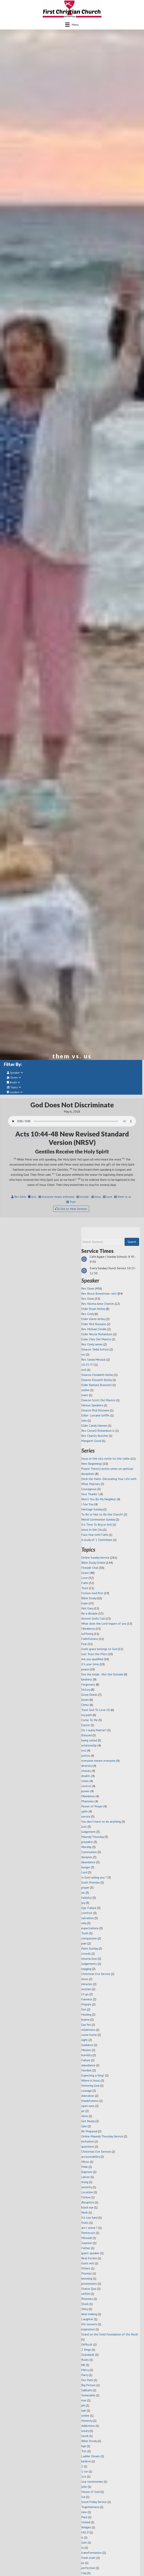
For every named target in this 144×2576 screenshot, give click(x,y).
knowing (86, 2278)
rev (83, 1354)
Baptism (86, 2172)
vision (85, 1781)
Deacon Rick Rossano (95, 1410)
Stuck (85, 2304)
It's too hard (89, 2217)
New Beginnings (91, 1464)
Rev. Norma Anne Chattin (97, 1304)
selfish (85, 2294)
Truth (84, 1933)
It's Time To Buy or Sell (96, 1524)
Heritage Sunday (91, 1509)
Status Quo (88, 2289)
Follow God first (92, 1593)
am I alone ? (89, 2228)
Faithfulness (89, 1639)
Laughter (87, 2319)
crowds (86, 1953)
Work (84, 2212)
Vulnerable (88, 2395)
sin (83, 1893)
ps (82, 2563)
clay (83, 2573)
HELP (85, 2532)
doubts (86, 1776)
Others (85, 2268)
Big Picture (88, 2385)
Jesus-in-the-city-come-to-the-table (105, 1458)
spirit (84, 1811)
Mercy (85, 2370)
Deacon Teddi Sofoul (95, 1349)
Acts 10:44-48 (36, 1134)
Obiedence (88, 1796)
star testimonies (92, 2481)
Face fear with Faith (94, 1535)
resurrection (89, 1959)
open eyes (87, 2106)
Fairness (86, 1999)
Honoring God (90, 2085)
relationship (89, 1745)
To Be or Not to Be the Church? (102, 1514)
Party (84, 2375)
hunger (85, 1867)
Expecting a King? (92, 2075)
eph (83, 2410)
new (84, 2512)
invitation (87, 2141)
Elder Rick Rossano (93, 1324)
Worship (86, 1847)
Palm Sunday (89, 1948)
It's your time (90, 1664)
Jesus (84, 1979)
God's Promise (90, 1882)
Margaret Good (91, 1441)
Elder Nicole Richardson (96, 1334)
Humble (86, 2070)
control (86, 1786)
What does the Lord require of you (103, 1623)
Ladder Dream (90, 2456)
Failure (85, 2060)
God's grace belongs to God (99, 1649)
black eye (87, 2207)
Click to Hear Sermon (71, 1209)
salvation (87, 1918)
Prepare (86, 2004)
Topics (14, 1087)
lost (84, 1827)
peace (85, 1669)
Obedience (88, 1629)
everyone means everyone (98, 1761)
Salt (84, 2542)
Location (15, 1092)
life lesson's (89, 2324)
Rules (85, 2360)
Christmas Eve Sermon (96, 2151)
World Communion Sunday (98, 1519)
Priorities (87, 2299)
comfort (86, 1913)
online (85, 1390)
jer (83, 2111)
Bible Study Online (93, 1563)
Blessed (86, 1735)
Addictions (88, 2426)
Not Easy (87, 1608)
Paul (84, 2517)
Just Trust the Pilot (94, 1654)
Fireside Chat (89, 1568)
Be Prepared (89, 2131)
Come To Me (89, 1720)
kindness (86, 1679)
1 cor (84, 2471)
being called (89, 1740)
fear (84, 1644)
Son (83, 2009)
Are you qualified (92, 1659)
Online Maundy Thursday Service (102, 2136)
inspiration (88, 2329)
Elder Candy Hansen (94, 1425)
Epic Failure (88, 1908)
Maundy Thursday (92, 1837)
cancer (85, 2177)
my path (86, 1715)
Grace (85, 1573)
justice (85, 1755)
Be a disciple (89, 1613)
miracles (86, 1984)
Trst (84, 2451)
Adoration (87, 2096)
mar (83, 2400)
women (86, 1989)
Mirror (85, 2162)
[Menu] (72, 24)
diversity (86, 1766)
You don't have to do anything (101, 1821)
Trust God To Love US (95, 1710)
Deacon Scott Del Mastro (98, 1400)
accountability (90, 2157)
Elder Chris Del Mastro (96, 1339)
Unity (84, 2309)
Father (85, 2248)
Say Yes (86, 2025)
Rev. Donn (87, 1288)
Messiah (86, 2238)
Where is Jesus (90, 2080)
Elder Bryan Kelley (93, 1309)
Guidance (87, 2045)
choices (86, 1771)
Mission (86, 2050)
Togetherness (90, 2507)
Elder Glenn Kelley (93, 1319)
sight (84, 2040)
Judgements (89, 1964)
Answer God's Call (93, 1618)
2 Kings (86, 2349)
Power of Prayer (92, 1806)
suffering (87, 1634)
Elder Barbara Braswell (96, 1385)
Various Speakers (92, 1405)
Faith (84, 1583)
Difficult (86, 2344)
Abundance (88, 1862)
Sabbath (86, 2390)
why (83, 1923)
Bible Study (88, 1598)
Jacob (85, 2436)
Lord (84, 1872)
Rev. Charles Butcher (94, 1436)
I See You (87, 1504)
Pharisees (87, 1801)
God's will (87, 2263)
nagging (86, 1969)
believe (86, 2461)
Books (13, 1082)
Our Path (87, 2380)
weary (85, 2431)
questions (87, 2146)
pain (84, 1943)
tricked (85, 2522)
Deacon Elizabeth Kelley (97, 1375)
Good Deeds (89, 1695)
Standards (87, 2355)
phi (83, 2405)
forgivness (88, 1684)
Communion (89, 1852)
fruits (85, 2223)
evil (83, 1750)
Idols (84, 2116)
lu (82, 2547)
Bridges (86, 2527)
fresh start (88, 2558)
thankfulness (90, 2101)
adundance (88, 2065)
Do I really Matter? (94, 1730)
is (82, 2537)
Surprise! (86, 2243)
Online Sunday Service (95, 1557)
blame (85, 2019)
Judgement (88, 1832)
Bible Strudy (89, 2441)
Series (14, 1077)
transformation (91, 2553)
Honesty (86, 2421)
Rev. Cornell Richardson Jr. (98, 1430)
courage (86, 2091)
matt (84, 1395)
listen (85, 1700)
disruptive (87, 2202)
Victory (85, 1689)
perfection (88, 2568)
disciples (86, 1857)
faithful (86, 1898)
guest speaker (90, 2253)
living (84, 2182)
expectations (90, 1928)
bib (83, 2365)
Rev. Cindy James (92, 1344)
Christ (85, 1705)
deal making (89, 2314)
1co (83, 2476)
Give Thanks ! (90, 1494)
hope (84, 1603)
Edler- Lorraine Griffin (95, 1415)
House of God (90, 2492)
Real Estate (89, 2258)
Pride (84, 2167)
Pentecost (88, 2233)
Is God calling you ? (94, 1877)
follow (86, 2197)
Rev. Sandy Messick (93, 1359)
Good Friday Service (94, 2502)
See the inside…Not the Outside (102, 1674)
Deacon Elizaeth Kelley (96, 1380)
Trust (84, 1588)
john (84, 2487)
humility (86, 2055)
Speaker (15, 1072)
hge (83, 2446)
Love (84, 1578)
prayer (85, 1887)
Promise (86, 2273)
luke (84, 1420)
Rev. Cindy (87, 1314)
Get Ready (88, 2121)
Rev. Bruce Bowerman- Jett (99, 1293)
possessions (89, 2283)
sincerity (86, 2187)
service (85, 1816)
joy (83, 1903)
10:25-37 (87, 1364)
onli (83, 1370)
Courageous (89, 1489)
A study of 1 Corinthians (96, 1540)
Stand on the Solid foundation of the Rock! (109, 2334)
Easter (85, 1725)
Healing (86, 2014)
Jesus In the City (91, 1530)
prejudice (87, 1842)
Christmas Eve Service (95, 1974)
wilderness (88, 2030)
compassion (89, 1938)
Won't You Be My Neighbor (98, 1499)
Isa (83, 2497)
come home (89, 2035)
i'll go (85, 1994)
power (85, 1791)
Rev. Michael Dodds (94, 1329)
